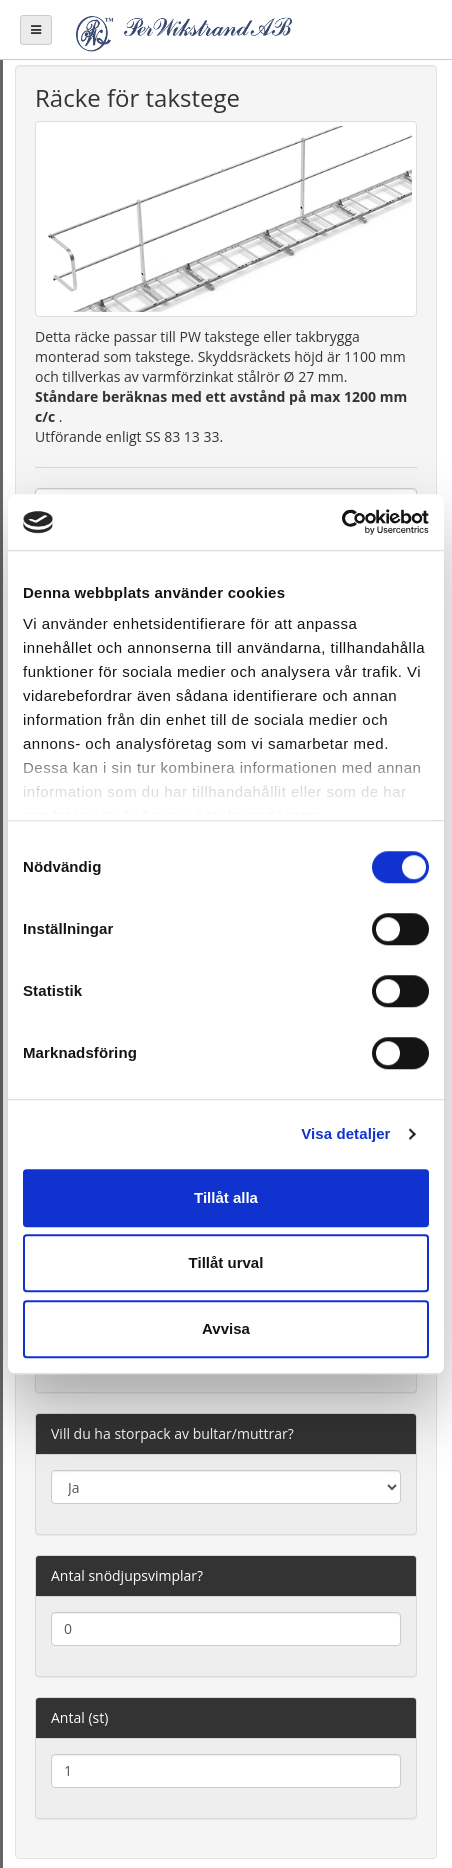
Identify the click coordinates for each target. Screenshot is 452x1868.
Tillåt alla (226, 1197)
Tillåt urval (226, 1262)
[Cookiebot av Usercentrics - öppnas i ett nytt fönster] (341, 522)
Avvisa (226, 1328)
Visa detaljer (345, 1133)
